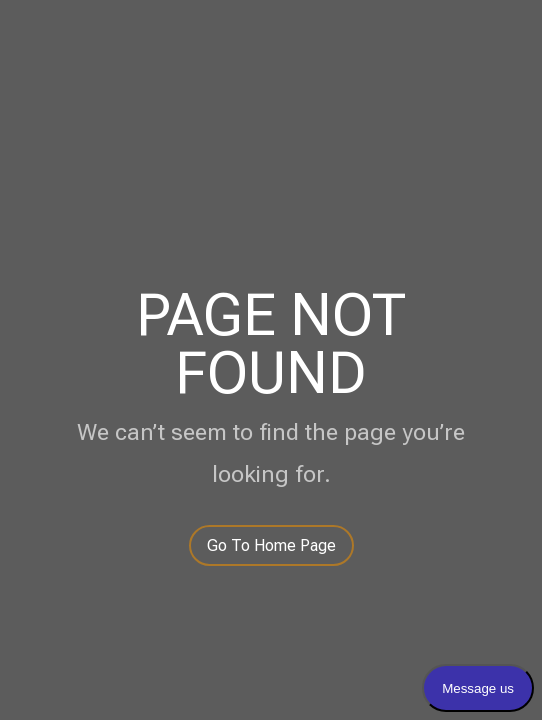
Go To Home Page (271, 545)
